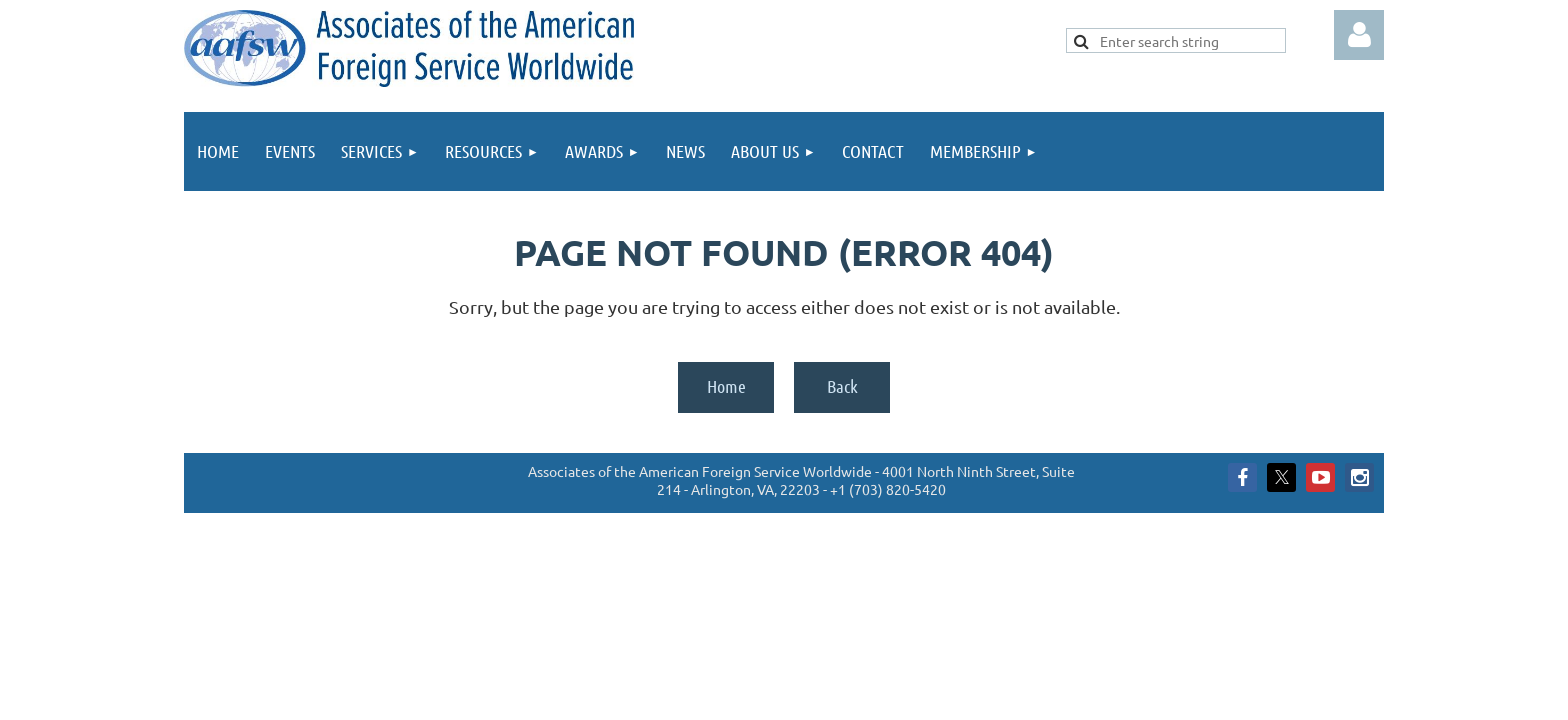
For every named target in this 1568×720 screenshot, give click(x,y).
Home (726, 386)
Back (842, 386)
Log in (1359, 35)
